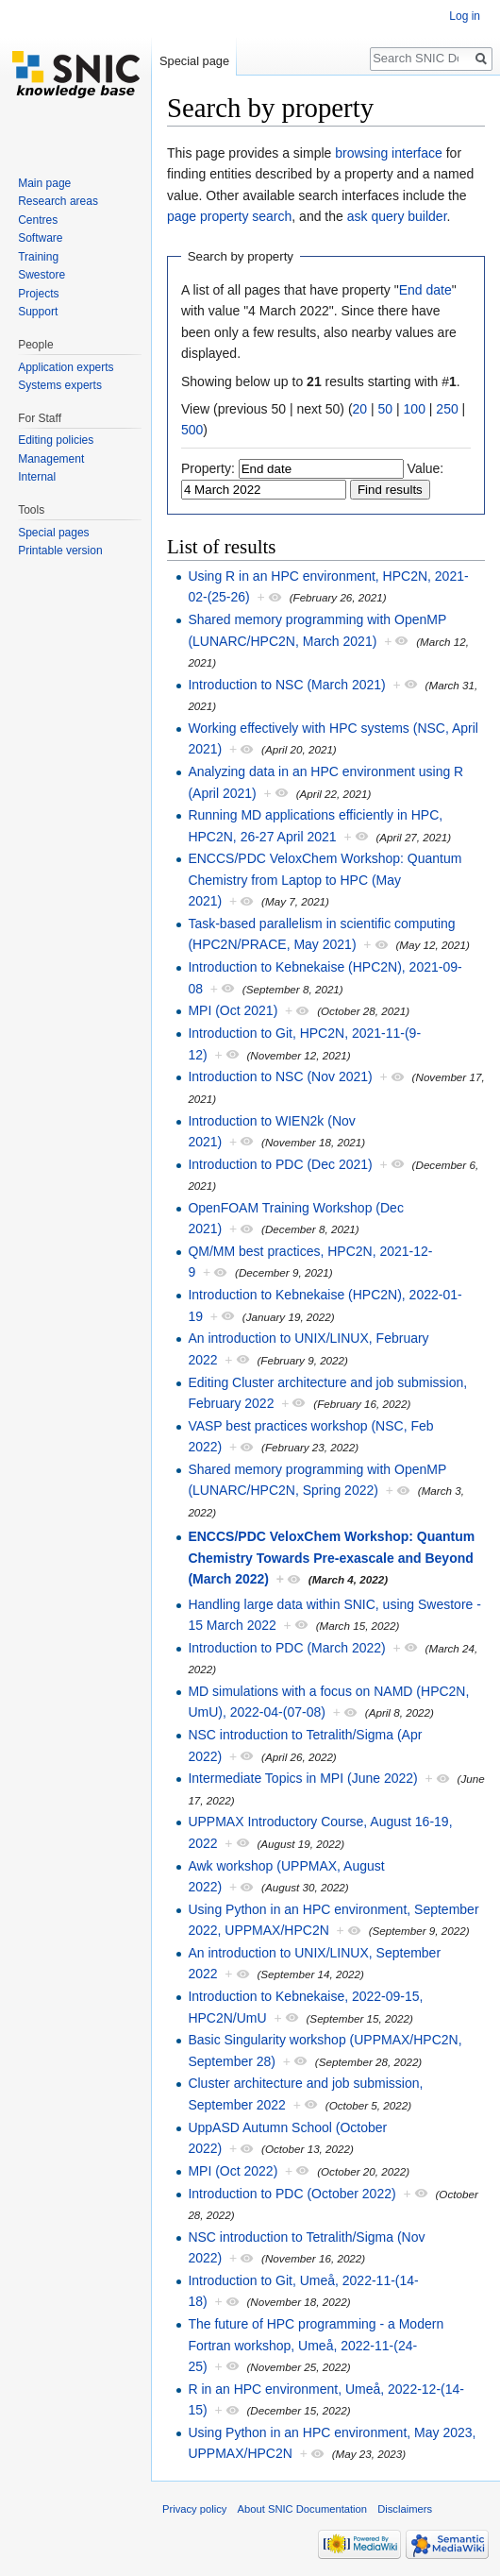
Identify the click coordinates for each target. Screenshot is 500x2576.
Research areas (58, 201)
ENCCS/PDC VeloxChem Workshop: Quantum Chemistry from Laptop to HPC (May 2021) (324, 879)
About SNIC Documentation (302, 2509)
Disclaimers (404, 2509)
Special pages (53, 532)
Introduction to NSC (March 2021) (286, 684)
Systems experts (60, 385)
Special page (194, 61)
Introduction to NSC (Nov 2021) (280, 1076)
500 (192, 429)
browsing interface (388, 153)
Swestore (41, 274)
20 (360, 408)
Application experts (65, 367)
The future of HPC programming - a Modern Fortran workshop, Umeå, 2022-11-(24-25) (315, 2345)
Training (38, 256)
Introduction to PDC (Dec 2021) (280, 1164)
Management (51, 459)
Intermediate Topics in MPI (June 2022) (302, 1778)
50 (385, 408)
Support (38, 311)
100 (414, 408)
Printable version (60, 550)
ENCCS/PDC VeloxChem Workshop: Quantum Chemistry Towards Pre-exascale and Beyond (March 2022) (331, 1557)
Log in (464, 16)
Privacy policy (194, 2509)
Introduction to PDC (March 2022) (286, 1647)
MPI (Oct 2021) (232, 1010)
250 (447, 408)
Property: (208, 468)
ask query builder (397, 216)
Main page (44, 183)
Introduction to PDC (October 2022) (291, 2193)
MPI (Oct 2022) (232, 2170)
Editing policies (55, 440)
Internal (37, 476)
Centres (38, 220)
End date (425, 289)
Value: (426, 468)
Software (40, 238)
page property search (229, 216)
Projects (38, 293)
